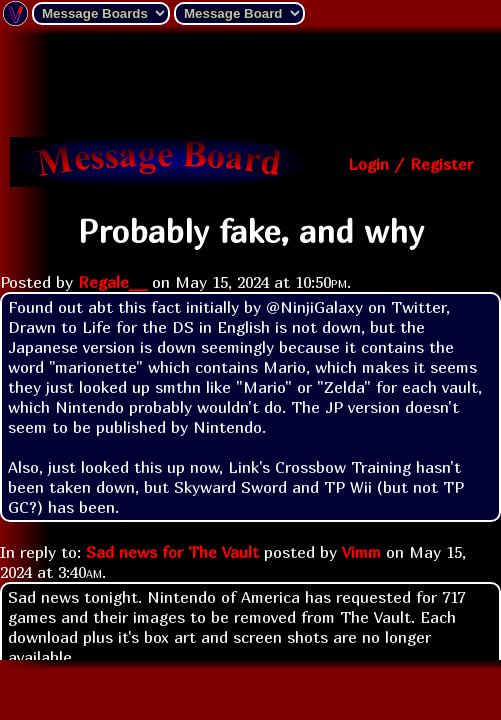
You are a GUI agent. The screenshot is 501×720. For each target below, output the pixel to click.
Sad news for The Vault (172, 552)
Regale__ (112, 282)
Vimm (361, 552)
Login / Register (410, 164)
